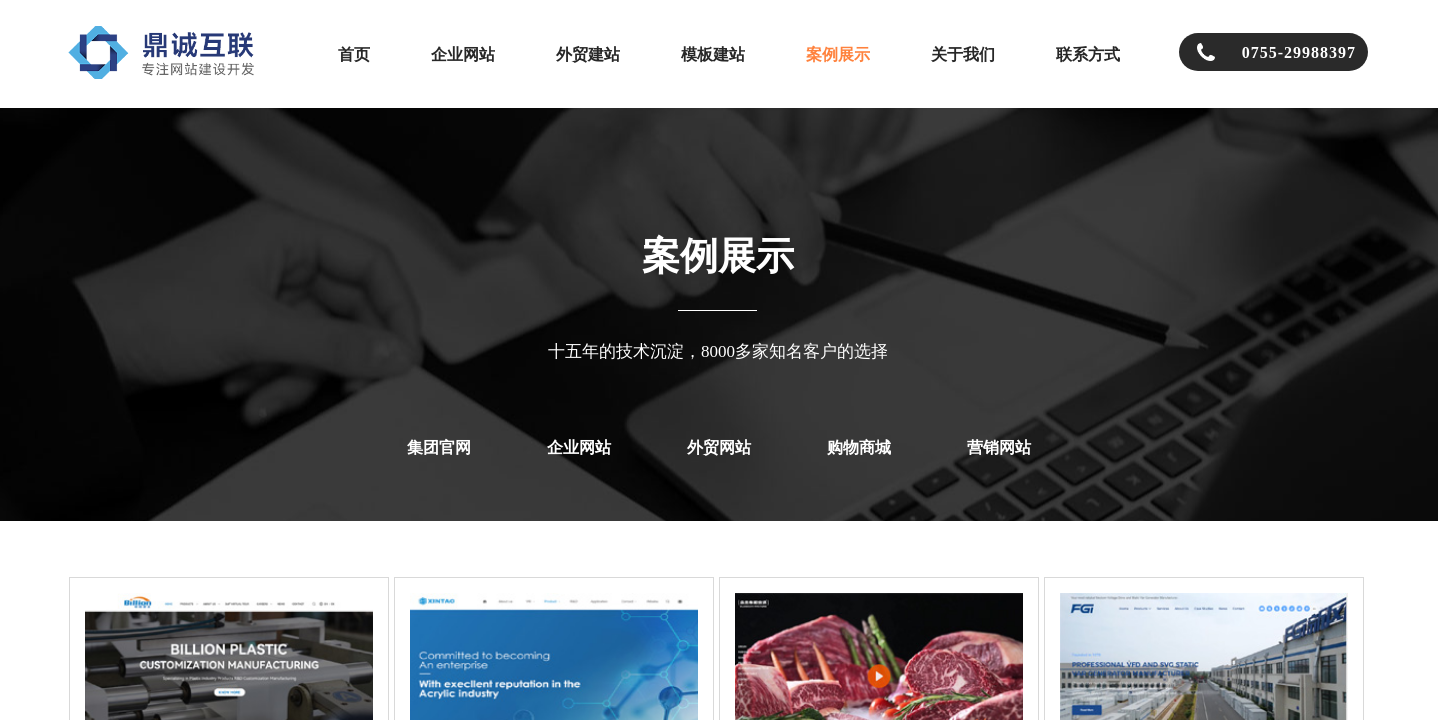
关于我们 (963, 54)
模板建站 (713, 54)
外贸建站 (588, 54)
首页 (354, 54)
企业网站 (463, 54)
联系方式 (1088, 54)
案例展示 (838, 54)
